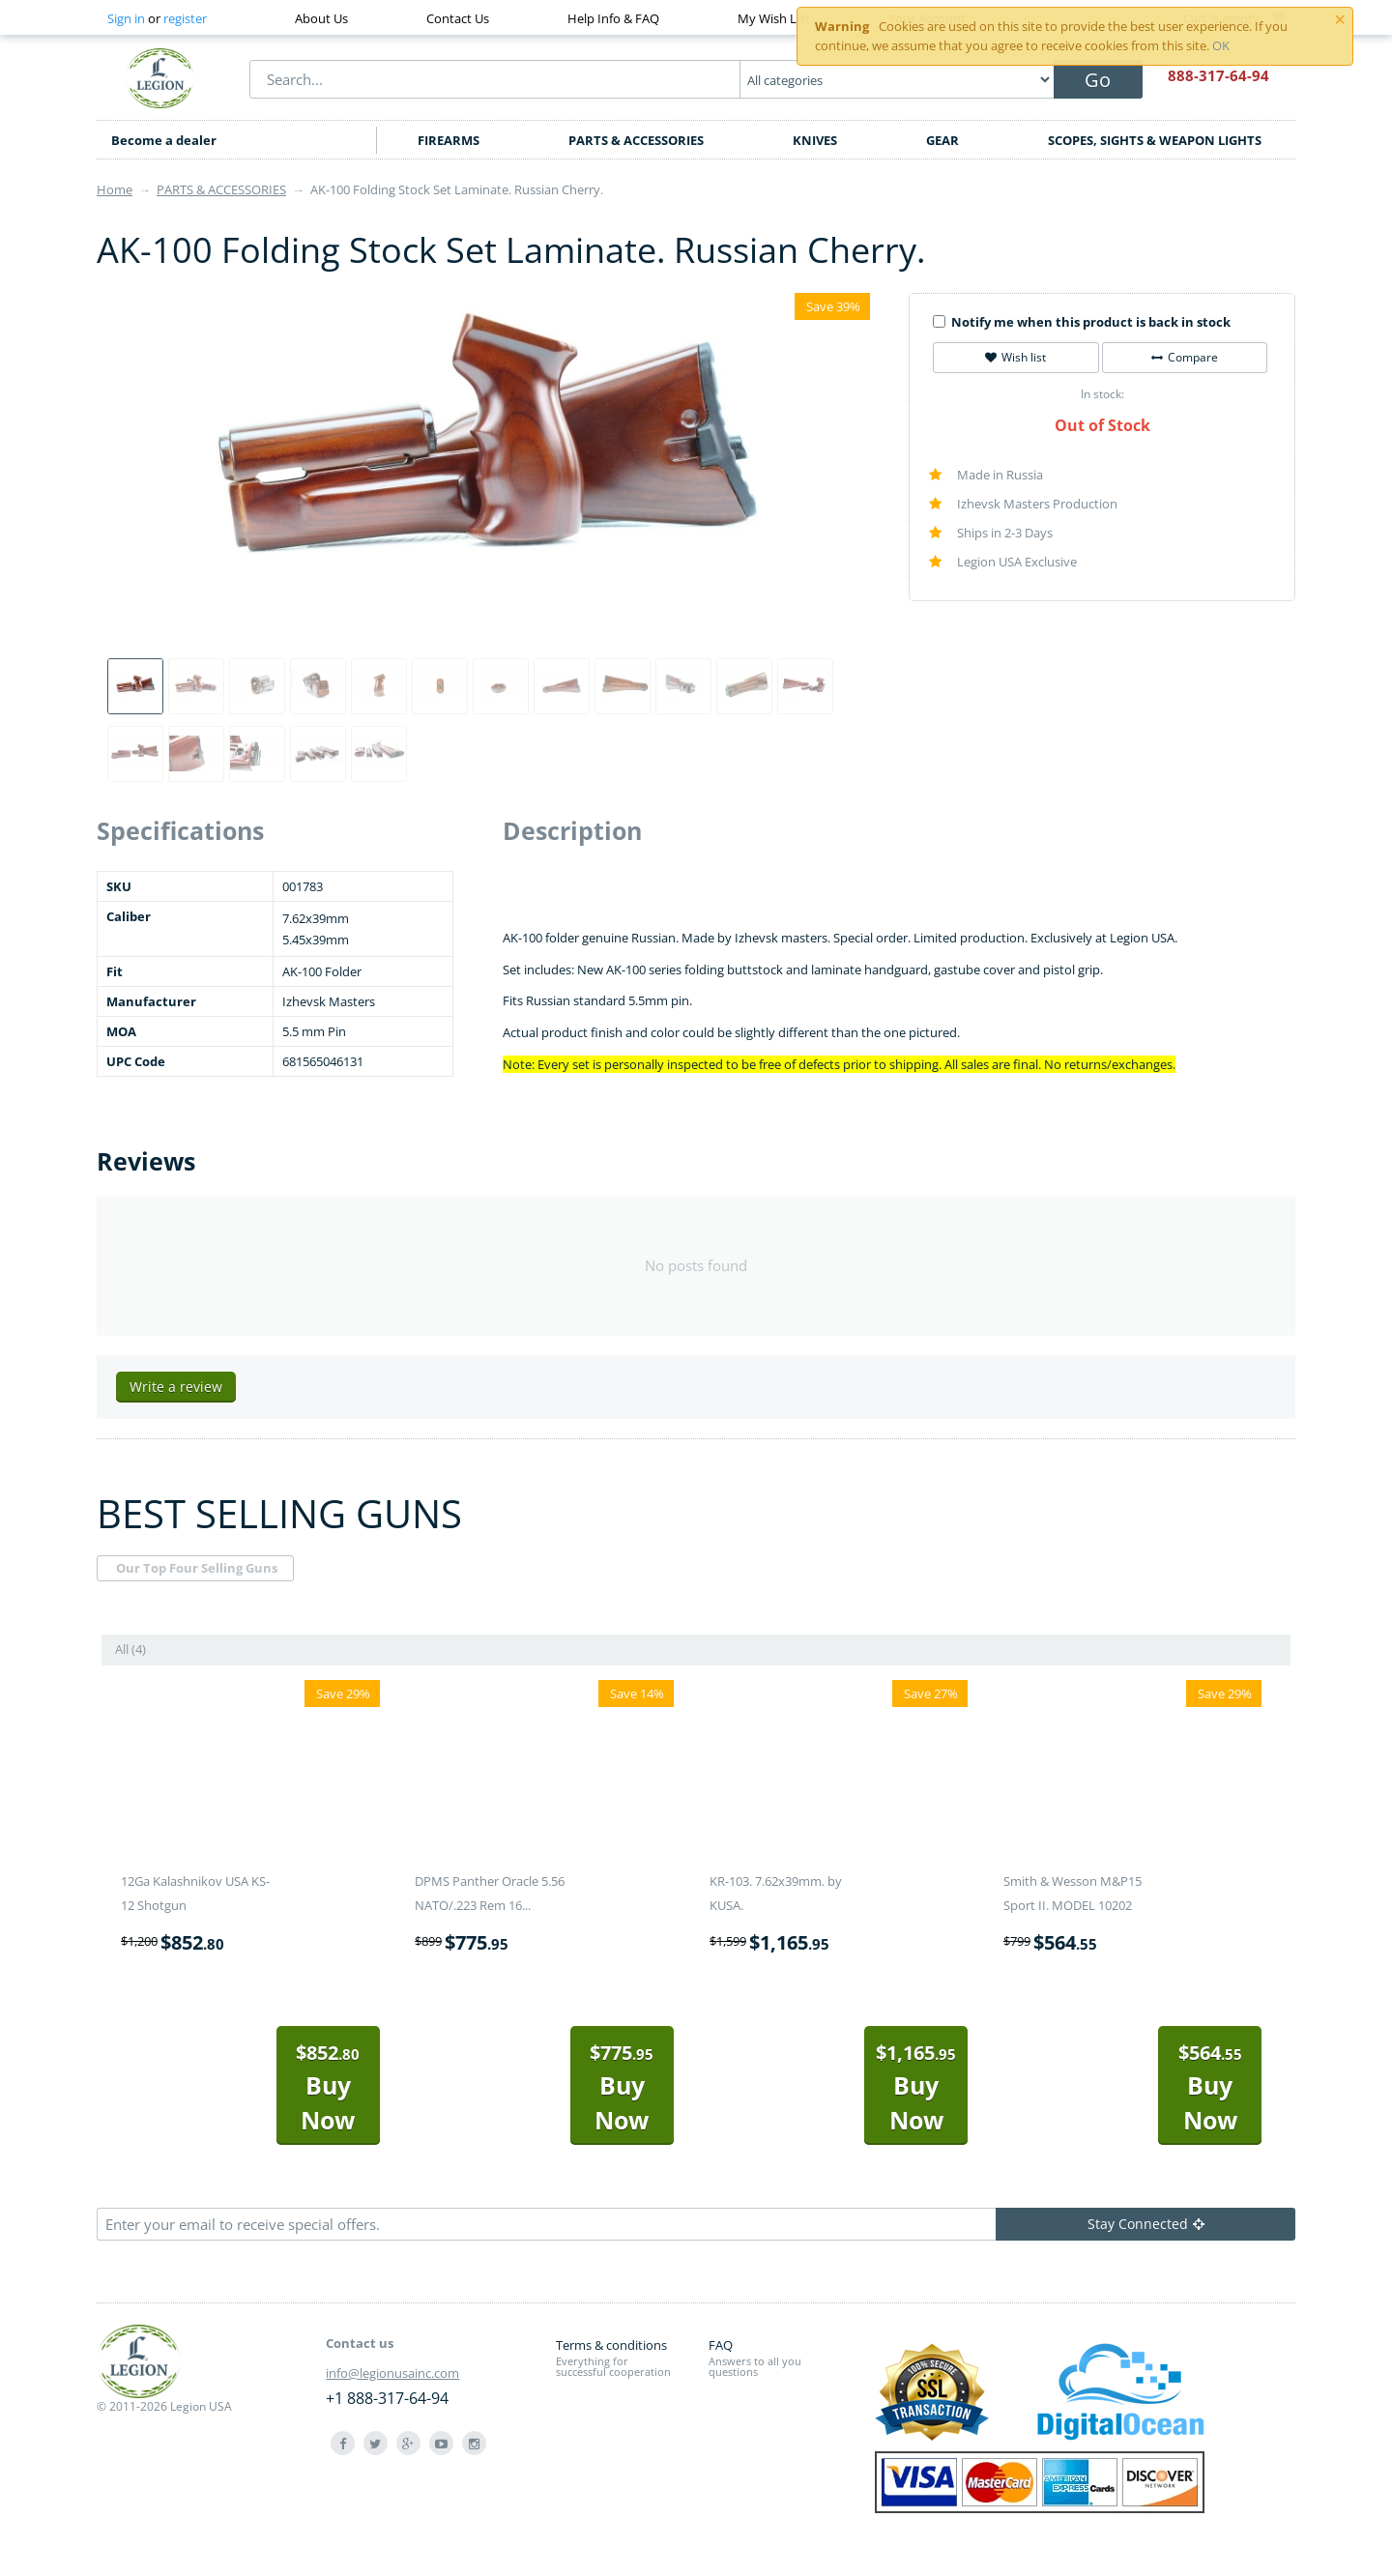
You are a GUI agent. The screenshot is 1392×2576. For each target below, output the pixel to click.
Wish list (1015, 357)
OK (1221, 45)
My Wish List (774, 18)
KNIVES (815, 140)
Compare (1184, 357)
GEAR (942, 140)
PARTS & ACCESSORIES (636, 140)
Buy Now (328, 2087)
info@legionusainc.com (392, 2373)
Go (1098, 80)
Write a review (176, 1386)
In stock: (1102, 394)
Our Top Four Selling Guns (196, 1568)
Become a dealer (164, 140)
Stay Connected (1146, 2223)
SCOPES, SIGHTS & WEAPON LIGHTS (1155, 140)
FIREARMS (448, 140)
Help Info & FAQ (613, 18)
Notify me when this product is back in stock (1082, 322)
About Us (321, 18)
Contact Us (457, 18)
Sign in (126, 18)
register (185, 18)
